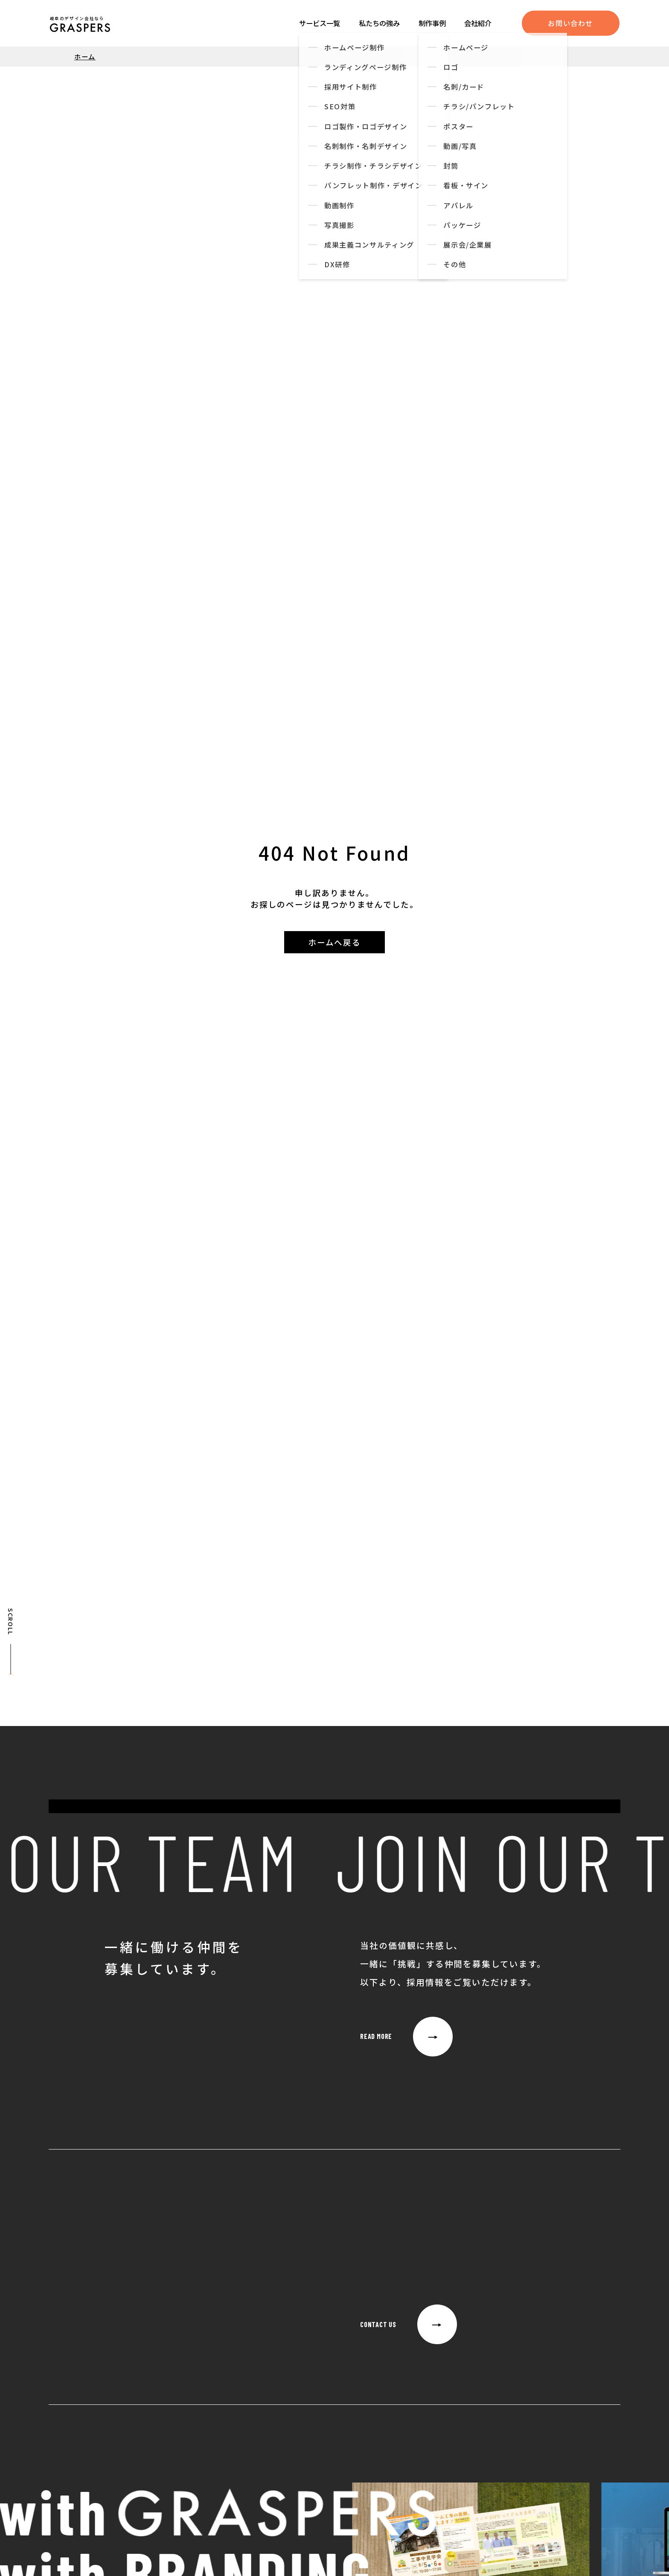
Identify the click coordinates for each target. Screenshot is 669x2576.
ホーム (85, 56)
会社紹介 (478, 23)
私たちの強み (379, 23)
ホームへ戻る (334, 942)
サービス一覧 (319, 23)
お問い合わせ (570, 23)
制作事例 (432, 23)
